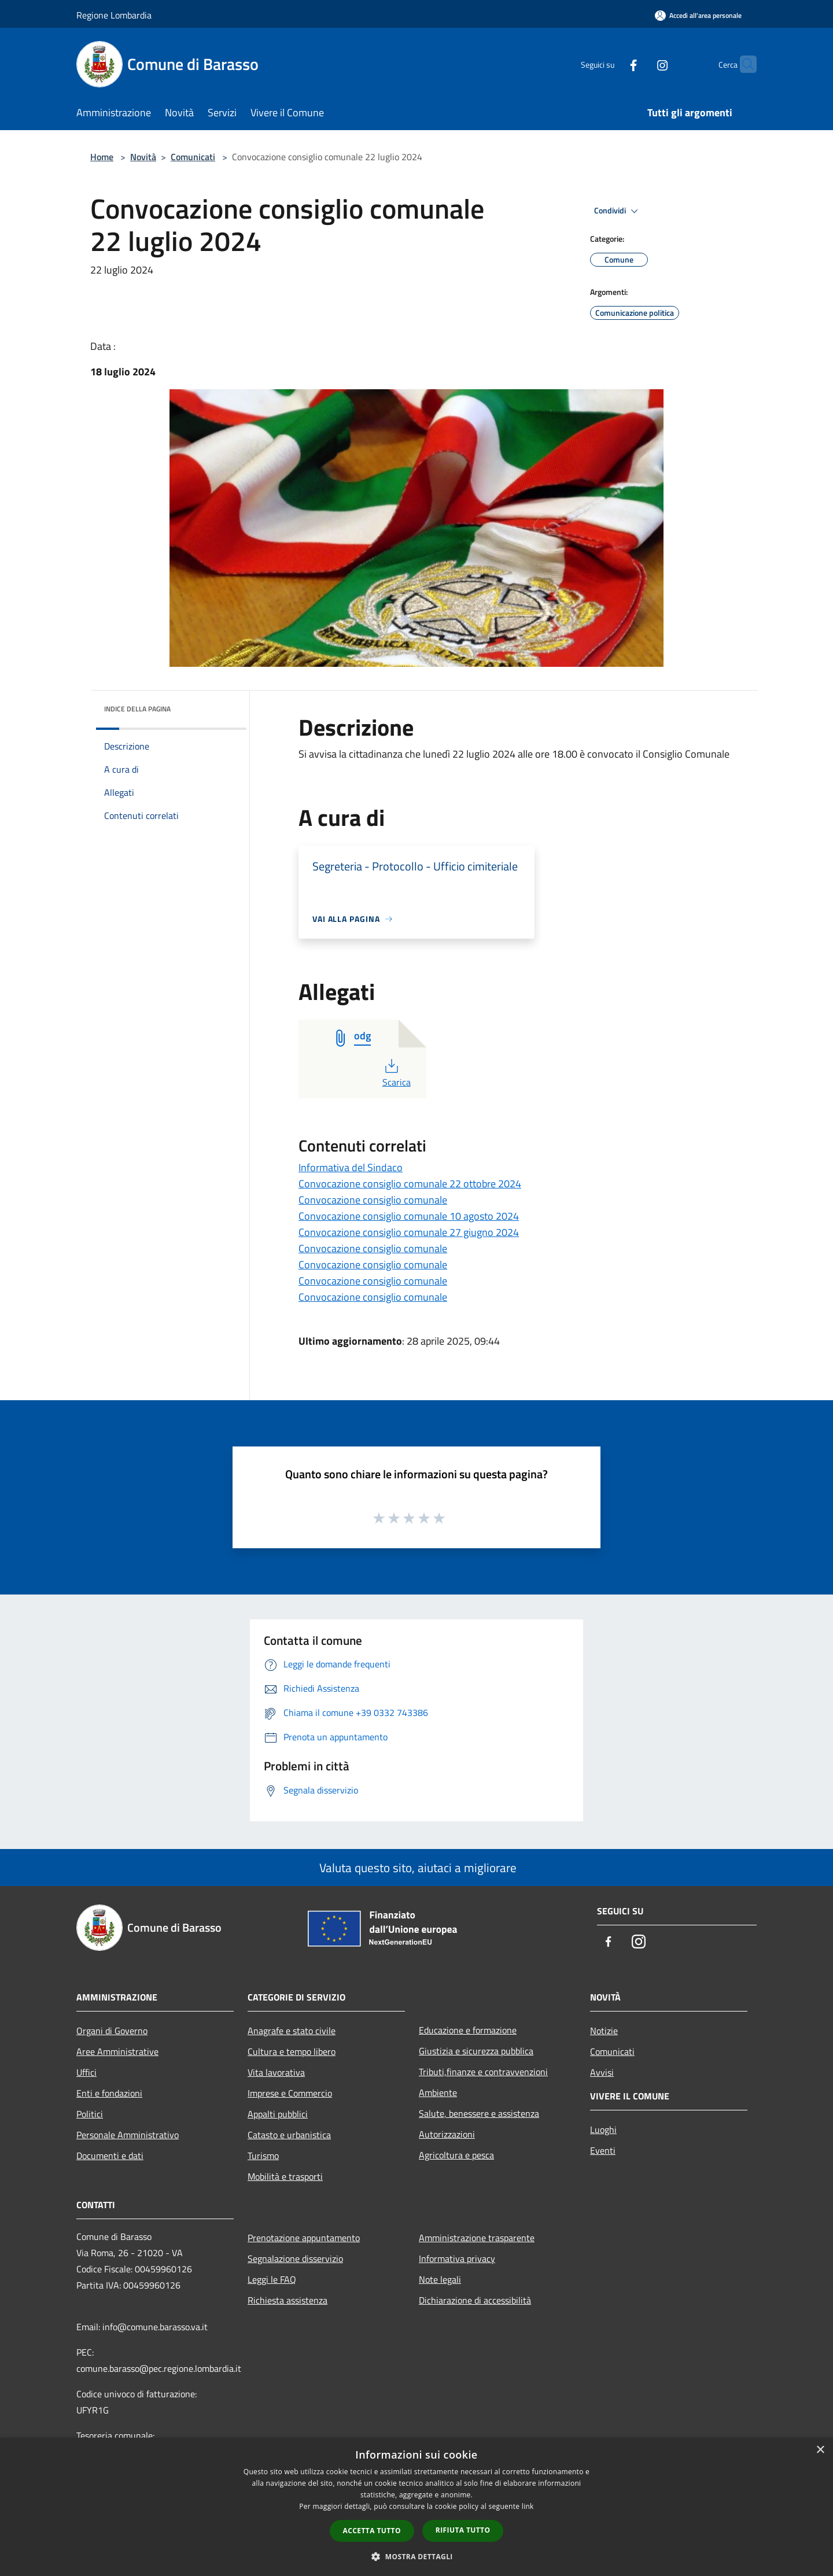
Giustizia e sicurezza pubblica (476, 2051)
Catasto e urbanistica (289, 2135)
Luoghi (603, 2129)
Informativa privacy (457, 2258)
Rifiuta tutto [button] (463, 2530)
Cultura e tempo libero (292, 2051)
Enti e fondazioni (109, 2093)
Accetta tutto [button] (372, 2531)
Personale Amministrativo (127, 2135)
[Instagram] (639, 64)
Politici (89, 2114)
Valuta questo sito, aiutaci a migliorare (416, 1867)
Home (101, 157)
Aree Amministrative (117, 2051)
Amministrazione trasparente (477, 2238)
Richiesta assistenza (287, 2300)
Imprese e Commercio (290, 2093)
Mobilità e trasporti (285, 2176)
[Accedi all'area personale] (698, 15)
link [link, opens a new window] (528, 2506)
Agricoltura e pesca (456, 2155)
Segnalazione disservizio (295, 2258)
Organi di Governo (112, 2031)
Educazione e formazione (468, 2030)
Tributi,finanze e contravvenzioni (483, 2072)
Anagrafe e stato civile (292, 2031)
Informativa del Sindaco (350, 1167)
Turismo (263, 2155)
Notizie (604, 2031)
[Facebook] (610, 64)
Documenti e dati (109, 2155)
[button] (416, 2556)
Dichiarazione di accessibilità (475, 2300)
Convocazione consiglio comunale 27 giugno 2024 (408, 1232)
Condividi (618, 211)
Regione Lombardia (114, 15)
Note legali (440, 2279)
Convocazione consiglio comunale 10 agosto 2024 (408, 1216)
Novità (143, 157)
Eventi (602, 2150)
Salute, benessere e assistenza (479, 2113)
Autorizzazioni (447, 2134)
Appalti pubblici (278, 2114)
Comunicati (193, 157)
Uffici (86, 2072)
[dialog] (416, 2507)
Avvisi (602, 2072)
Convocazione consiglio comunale (372, 1200)
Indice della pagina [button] (137, 708)
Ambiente (438, 2092)
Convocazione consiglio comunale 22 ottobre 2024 (409, 1183)
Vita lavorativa (276, 2072)
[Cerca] (743, 64)
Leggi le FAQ (272, 2279)
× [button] (820, 2450)
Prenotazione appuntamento (304, 2238)
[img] (222, 706)
